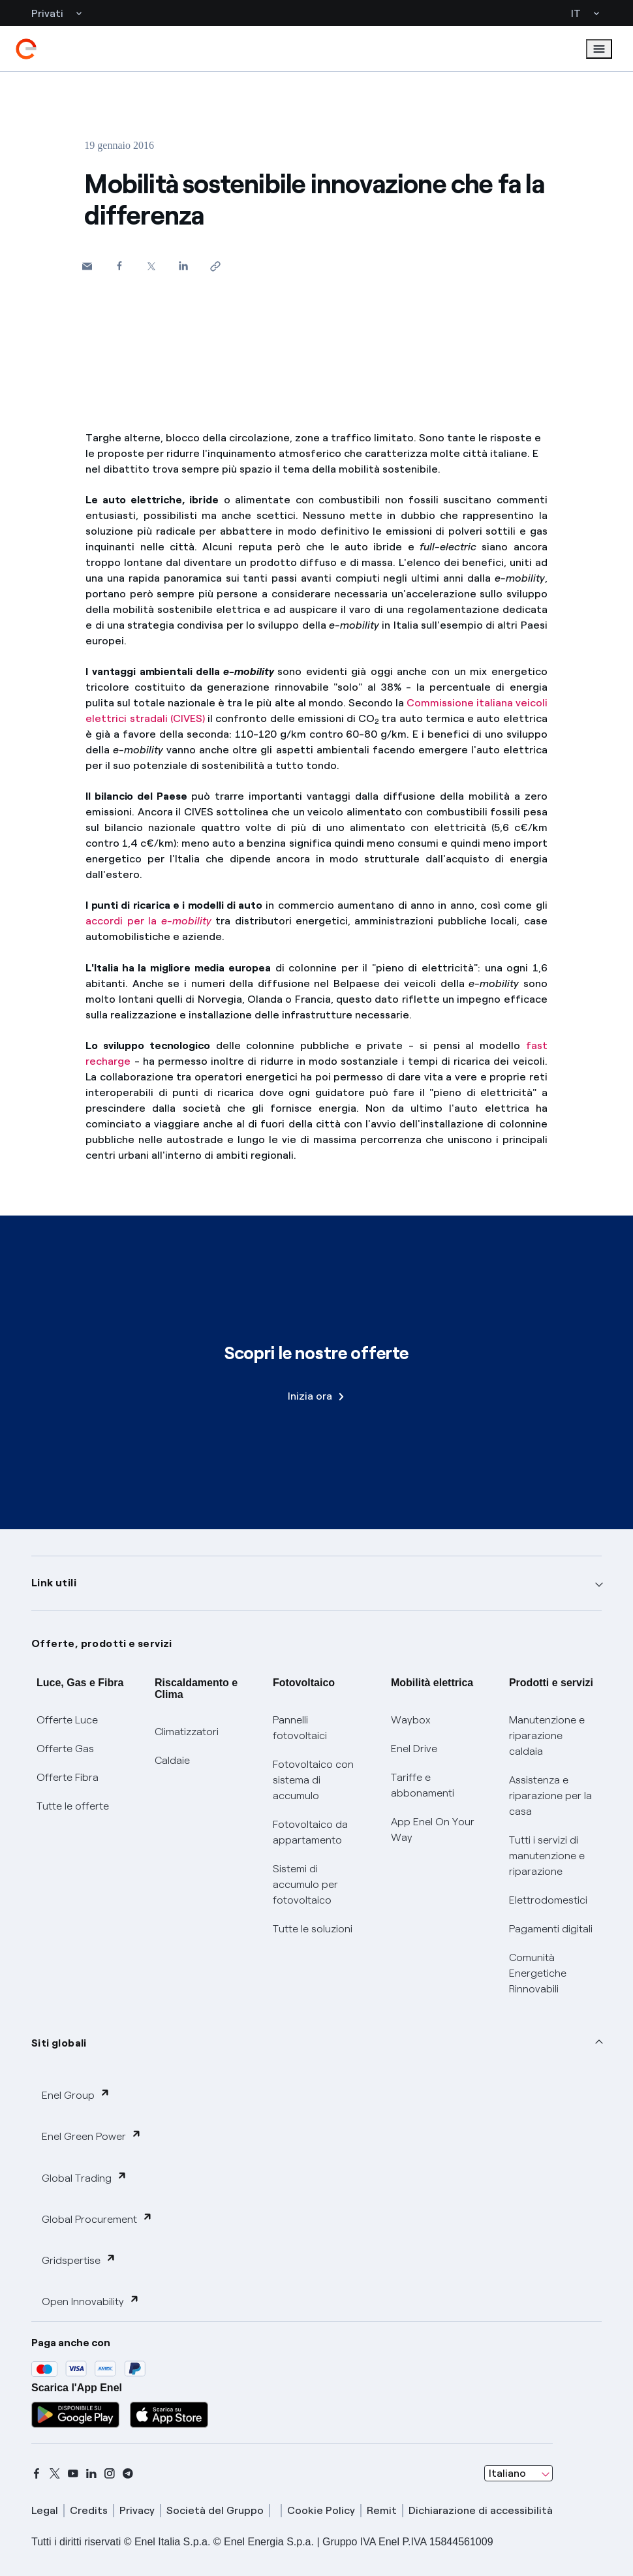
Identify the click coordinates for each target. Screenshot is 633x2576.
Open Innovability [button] (91, 2301)
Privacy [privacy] (137, 2510)
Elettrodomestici (548, 1900)
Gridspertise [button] (79, 2260)
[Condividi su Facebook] (119, 265)
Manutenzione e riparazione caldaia (547, 1735)
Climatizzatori (187, 1731)
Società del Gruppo (215, 2510)
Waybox (411, 1720)
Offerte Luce (67, 1720)
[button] (87, 266)
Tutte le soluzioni (312, 1929)
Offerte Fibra (68, 1777)
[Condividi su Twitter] (151, 266)
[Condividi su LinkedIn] (183, 265)
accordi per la (148, 921)
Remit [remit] (382, 2510)
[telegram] (128, 2473)
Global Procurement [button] (97, 2218)
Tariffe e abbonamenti (422, 1785)
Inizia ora (316, 1396)
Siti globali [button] (59, 2043)
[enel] (26, 49)
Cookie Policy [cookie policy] (321, 2510)
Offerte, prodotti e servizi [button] (101, 1643)
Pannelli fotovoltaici (300, 1728)
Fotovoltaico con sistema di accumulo (313, 1780)
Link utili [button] (53, 1583)
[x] (55, 2473)
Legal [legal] (44, 2510)
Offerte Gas (65, 1748)
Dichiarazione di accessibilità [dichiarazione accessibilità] (481, 2510)
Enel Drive (414, 1748)
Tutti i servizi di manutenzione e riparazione (547, 1855)
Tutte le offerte (73, 1806)
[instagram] (109, 2473)
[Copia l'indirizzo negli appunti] (215, 266)
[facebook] (36, 2473)
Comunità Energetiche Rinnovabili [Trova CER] (537, 1973)
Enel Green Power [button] (92, 2136)
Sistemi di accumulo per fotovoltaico (305, 1884)
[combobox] (518, 2473)
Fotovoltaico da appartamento (310, 1832)
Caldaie (172, 1760)
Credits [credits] (89, 2510)
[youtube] (73, 2473)
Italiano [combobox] (507, 2473)
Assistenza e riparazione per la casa (550, 1795)
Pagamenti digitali (551, 1929)
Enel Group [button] (76, 2094)
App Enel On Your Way (432, 1829)
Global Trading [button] (84, 2177)
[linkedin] (91, 2473)
